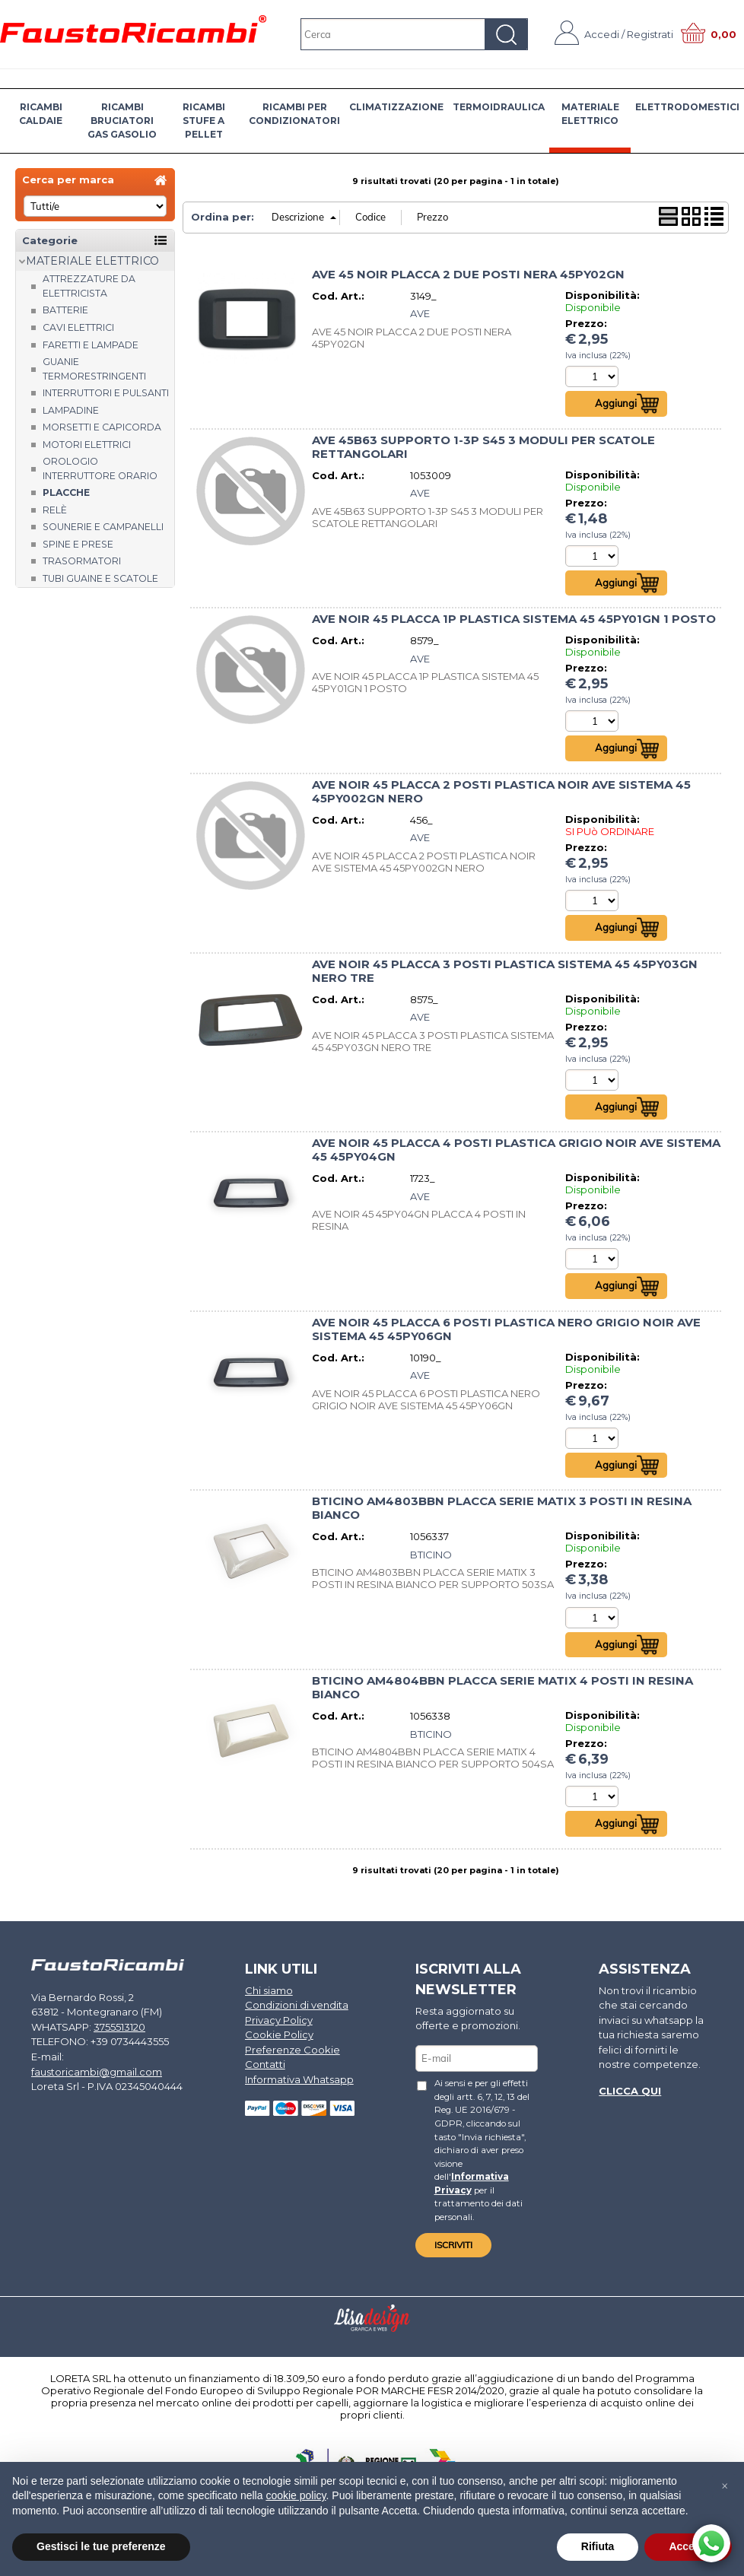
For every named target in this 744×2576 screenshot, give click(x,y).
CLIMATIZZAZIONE (396, 107)
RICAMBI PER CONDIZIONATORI (294, 113)
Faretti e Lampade (90, 345)
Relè (55, 510)
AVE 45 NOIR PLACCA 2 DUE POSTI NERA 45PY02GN (468, 274)
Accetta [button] (688, 2546)
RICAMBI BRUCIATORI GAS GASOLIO (122, 120)
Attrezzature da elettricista (89, 286)
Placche (66, 492)
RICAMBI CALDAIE (40, 113)
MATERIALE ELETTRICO (590, 113)
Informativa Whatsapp (299, 2079)
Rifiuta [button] (598, 2546)
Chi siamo (269, 1990)
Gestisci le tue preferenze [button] (101, 2546)
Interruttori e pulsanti (106, 393)
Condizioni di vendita (296, 2005)
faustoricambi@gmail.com (96, 2072)
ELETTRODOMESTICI (687, 107)
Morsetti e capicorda (102, 427)
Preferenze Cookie (292, 2050)
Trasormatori (82, 561)
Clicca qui (630, 2091)
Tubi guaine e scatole (100, 578)
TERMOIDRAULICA (499, 107)
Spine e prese (78, 544)
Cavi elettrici (78, 327)
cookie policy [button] (295, 2495)
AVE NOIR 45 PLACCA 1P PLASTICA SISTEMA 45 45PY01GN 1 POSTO (514, 619)
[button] (724, 2486)
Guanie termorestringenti (94, 369)
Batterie (65, 310)
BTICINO (431, 1554)
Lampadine (71, 410)
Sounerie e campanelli (103, 526)
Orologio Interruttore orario (100, 468)
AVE (420, 313)
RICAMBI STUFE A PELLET (204, 120)
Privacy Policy (279, 2020)
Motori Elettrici (87, 444)
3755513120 (119, 2027)
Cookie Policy (279, 2035)
